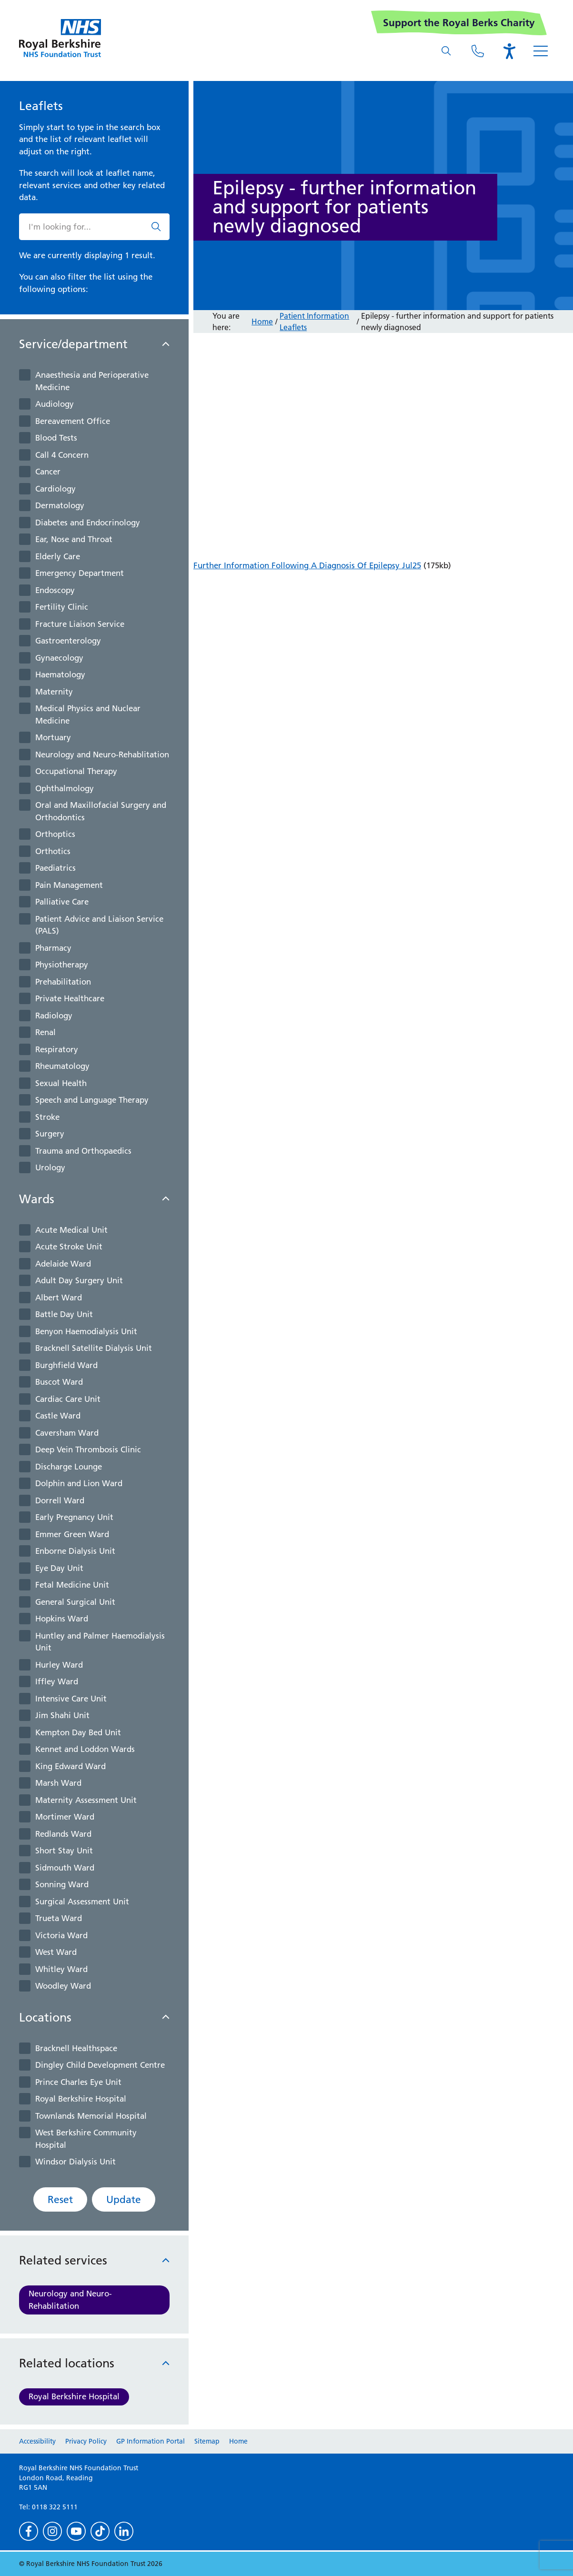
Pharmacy (53, 948)
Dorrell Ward (59, 1500)
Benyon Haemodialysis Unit (86, 1331)
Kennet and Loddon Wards (85, 1749)
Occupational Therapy (76, 771)
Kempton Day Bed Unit (78, 1732)
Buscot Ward (59, 1382)
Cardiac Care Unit (68, 1399)
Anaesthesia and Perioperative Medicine (92, 381)
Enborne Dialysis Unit (75, 1551)
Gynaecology (59, 658)
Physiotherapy (61, 964)
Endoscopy (55, 590)
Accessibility (37, 2441)
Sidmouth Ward (64, 1867)
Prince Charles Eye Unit (78, 2082)
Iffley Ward (56, 1681)
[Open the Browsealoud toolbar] (509, 51)
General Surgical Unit (75, 1602)
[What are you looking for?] (446, 51)
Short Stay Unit (64, 1850)
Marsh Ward (58, 1783)
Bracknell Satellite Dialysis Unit (93, 1348)
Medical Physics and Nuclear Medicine (88, 714)
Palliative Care (62, 901)
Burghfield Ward (66, 1365)
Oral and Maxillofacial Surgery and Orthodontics (100, 811)
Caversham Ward (67, 1433)
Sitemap (207, 2441)
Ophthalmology (64, 788)
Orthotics (52, 851)
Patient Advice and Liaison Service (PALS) (99, 925)
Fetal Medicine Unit (72, 1585)
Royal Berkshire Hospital (80, 2098)
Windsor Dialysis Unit (75, 2161)
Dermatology (59, 505)
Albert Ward (58, 1297)
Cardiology (55, 488)
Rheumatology (62, 1066)
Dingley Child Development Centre (100, 2065)
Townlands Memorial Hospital (91, 2116)
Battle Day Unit (64, 1314)
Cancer (47, 471)
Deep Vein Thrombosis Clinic (88, 1449)
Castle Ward (57, 1415)
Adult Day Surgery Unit (79, 1280)
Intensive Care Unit (71, 1698)
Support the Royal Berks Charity (459, 23)
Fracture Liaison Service (79, 624)
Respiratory (56, 1049)
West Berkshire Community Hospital (86, 2139)
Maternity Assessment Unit (86, 1800)
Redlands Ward (63, 1834)
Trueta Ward (58, 1918)
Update (123, 2199)
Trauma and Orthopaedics (83, 1151)
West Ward (56, 1952)
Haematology (60, 674)
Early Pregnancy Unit (74, 1517)
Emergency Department (79, 573)
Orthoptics (55, 834)
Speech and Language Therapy (92, 1100)
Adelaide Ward (63, 1263)
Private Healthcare (69, 998)
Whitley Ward (61, 1969)
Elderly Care (57, 556)
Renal (45, 1032)
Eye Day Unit (59, 1568)
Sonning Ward (62, 1884)
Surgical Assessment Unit (82, 1901)
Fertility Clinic (61, 607)
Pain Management (69, 885)
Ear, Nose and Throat (73, 539)
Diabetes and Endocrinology (87, 522)
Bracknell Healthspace (76, 2048)
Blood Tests (56, 438)
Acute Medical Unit (71, 1230)
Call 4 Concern (62, 455)
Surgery (49, 1133)
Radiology (53, 1015)
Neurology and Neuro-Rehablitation (102, 754)
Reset (60, 2199)
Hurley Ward (59, 1665)
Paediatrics (55, 868)
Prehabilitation (63, 981)
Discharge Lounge (68, 1466)
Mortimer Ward (64, 1816)
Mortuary (53, 737)
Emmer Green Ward (72, 1534)
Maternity (54, 691)
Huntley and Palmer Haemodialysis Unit (100, 1642)
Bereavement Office (72, 421)
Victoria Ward (61, 1935)
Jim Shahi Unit (62, 1715)
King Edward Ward (70, 1766)
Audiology (54, 404)
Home (262, 321)
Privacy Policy (86, 2441)
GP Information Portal (150, 2441)
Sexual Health (61, 1083)
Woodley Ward (63, 1986)
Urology (50, 1167)
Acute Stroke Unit (68, 1246)
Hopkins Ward (61, 1618)
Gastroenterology (68, 640)
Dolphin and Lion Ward (78, 1483)
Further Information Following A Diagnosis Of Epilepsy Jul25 (307, 565)
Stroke (47, 1117)
